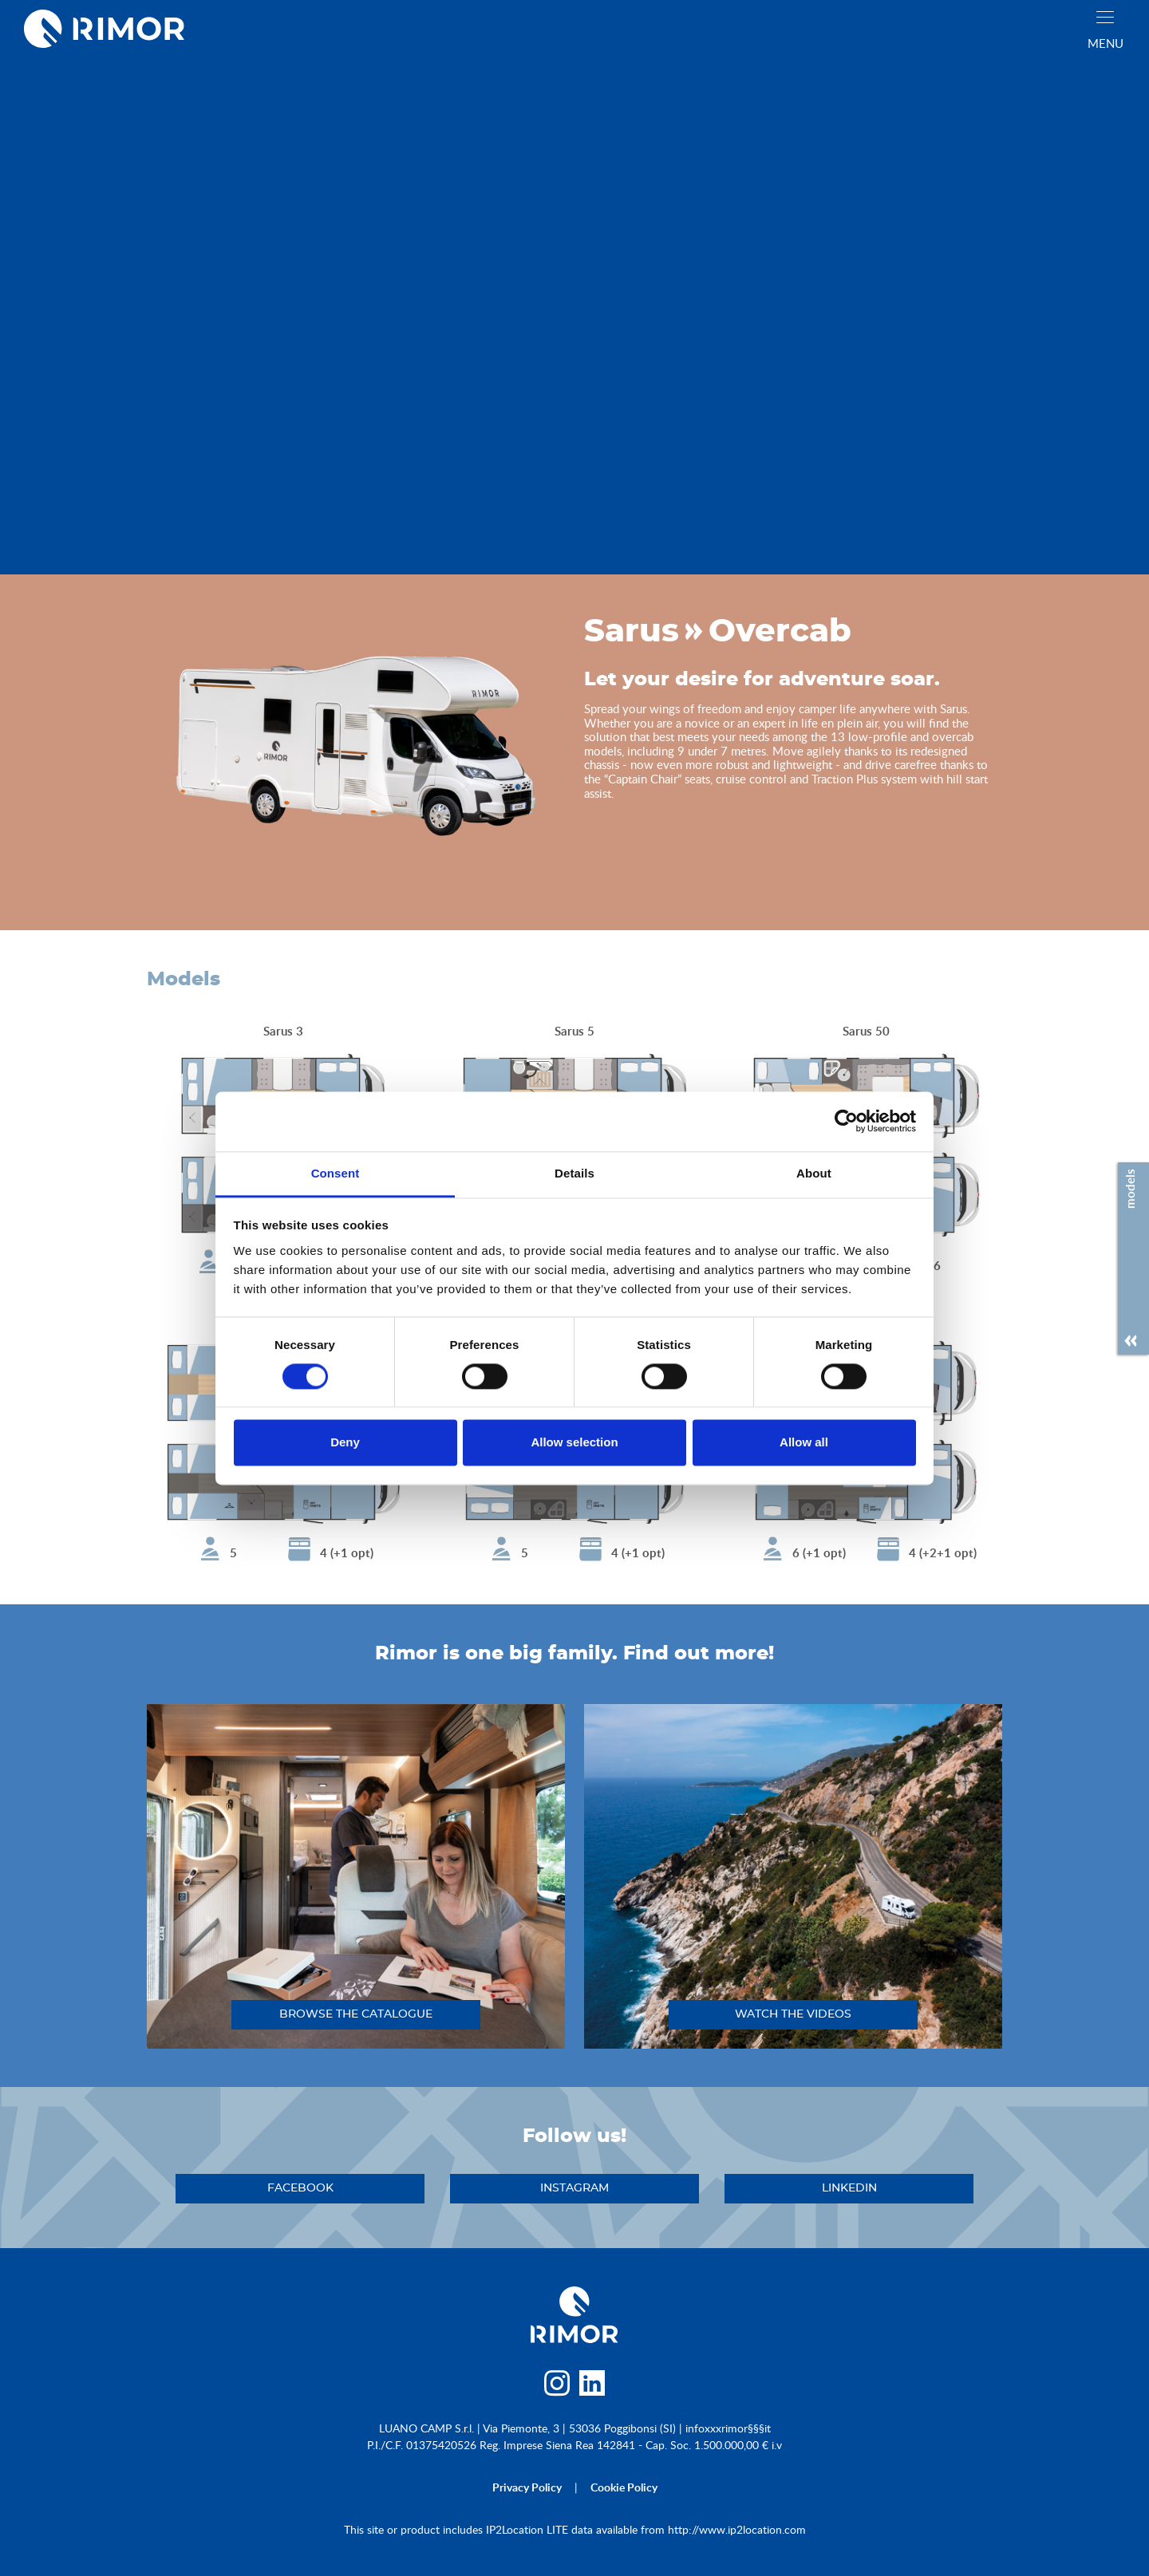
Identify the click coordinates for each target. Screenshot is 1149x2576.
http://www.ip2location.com (737, 2529)
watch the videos (793, 2014)
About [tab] (813, 1173)
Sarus (631, 632)
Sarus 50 (866, 1031)
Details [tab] (574, 1173)
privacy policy (527, 2487)
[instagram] (556, 2387)
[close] (1105, 17)
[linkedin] (592, 2387)
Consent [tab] (335, 1173)
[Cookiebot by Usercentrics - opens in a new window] (846, 1121)
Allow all (804, 1443)
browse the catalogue (355, 2014)
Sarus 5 (574, 1031)
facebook (300, 2188)
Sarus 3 (283, 1031)
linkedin (849, 2188)
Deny (345, 1443)
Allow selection (574, 1443)
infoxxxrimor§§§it (728, 2428)
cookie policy (623, 2487)
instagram (574, 2188)
